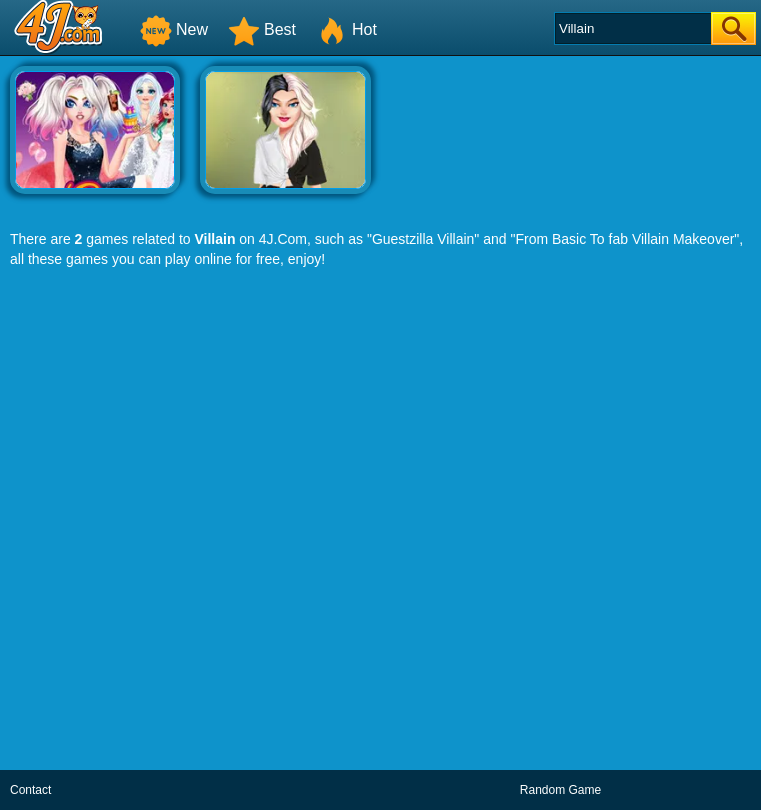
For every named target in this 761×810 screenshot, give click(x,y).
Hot (346, 29)
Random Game (560, 790)
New (174, 29)
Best (262, 29)
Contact (30, 790)
